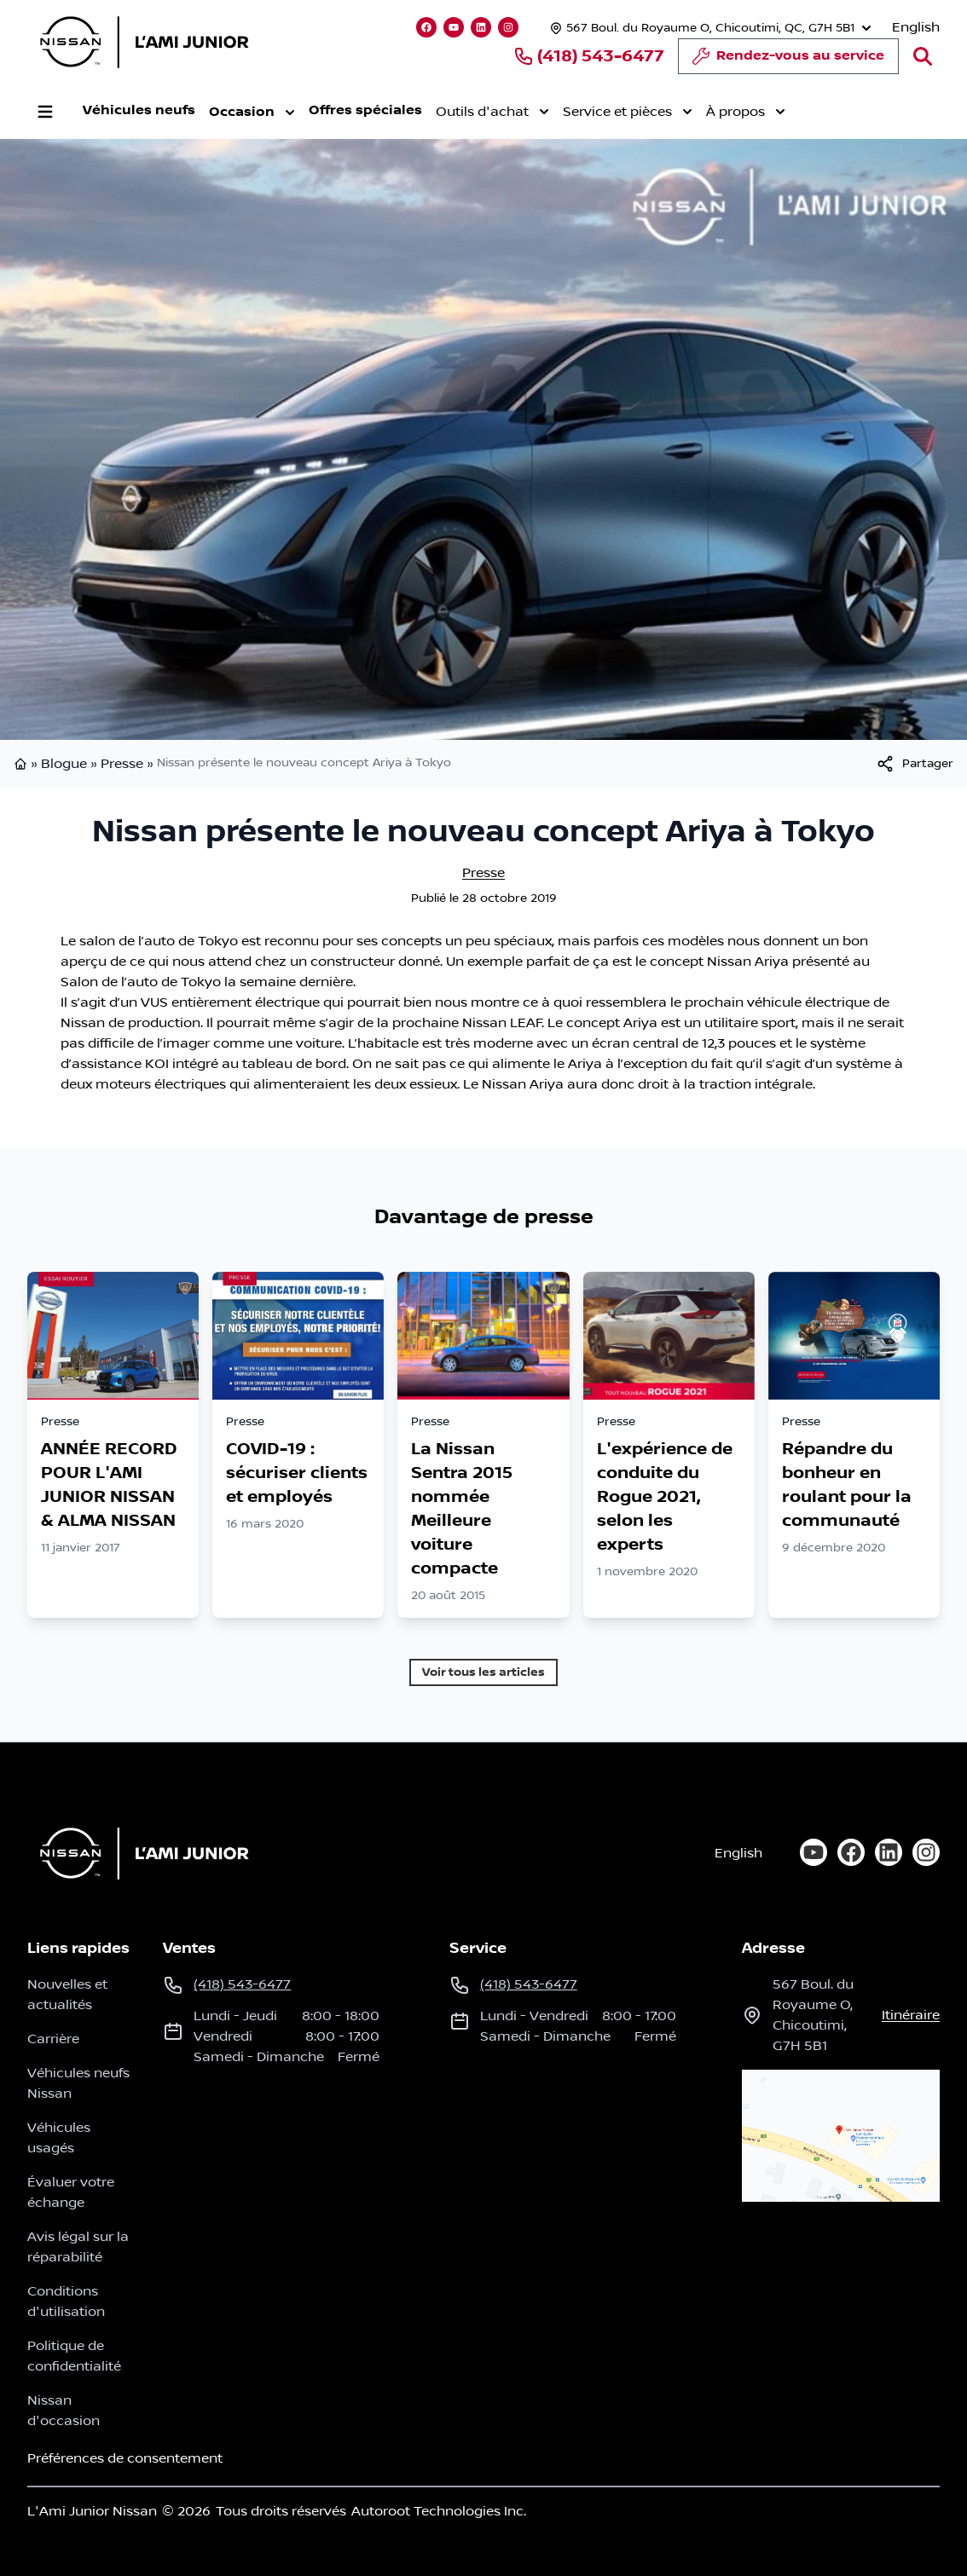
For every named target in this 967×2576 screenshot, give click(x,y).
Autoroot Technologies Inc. (438, 2511)
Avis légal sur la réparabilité (78, 2247)
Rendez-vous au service (788, 60)
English (916, 27)
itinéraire (911, 2015)
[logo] (144, 42)
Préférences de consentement (125, 2458)
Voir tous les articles (483, 1672)
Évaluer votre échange (70, 2192)
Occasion (251, 112)
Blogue (64, 763)
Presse (122, 763)
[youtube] (813, 1852)
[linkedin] (888, 1852)
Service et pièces (627, 111)
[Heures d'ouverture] (708, 27)
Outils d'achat (491, 111)
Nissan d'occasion (63, 2411)
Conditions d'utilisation (66, 2301)
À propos (745, 111)
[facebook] (851, 1852)
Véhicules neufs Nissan (78, 2083)
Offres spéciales (364, 110)
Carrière (53, 2039)
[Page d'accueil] (139, 1853)
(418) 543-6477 (588, 56)
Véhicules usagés (58, 2138)
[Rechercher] (923, 56)
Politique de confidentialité (74, 2356)
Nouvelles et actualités (67, 1995)
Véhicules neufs (138, 110)
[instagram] (926, 1852)
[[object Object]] (914, 764)
